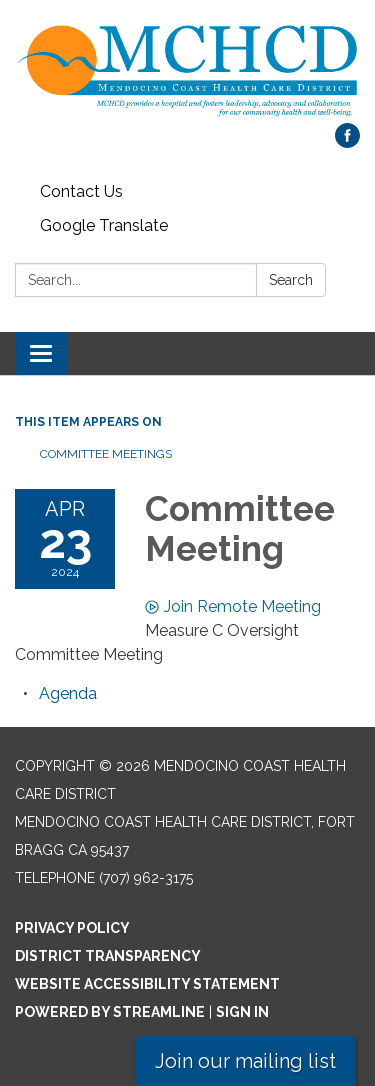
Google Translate (104, 225)
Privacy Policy (72, 928)
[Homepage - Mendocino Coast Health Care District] (187, 71)
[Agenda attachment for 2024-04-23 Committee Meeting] (68, 693)
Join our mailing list (245, 1061)
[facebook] (347, 142)
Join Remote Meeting (233, 606)
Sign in (242, 1012)
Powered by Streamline (110, 1012)
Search (291, 280)
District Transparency (108, 956)
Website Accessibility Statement (147, 984)
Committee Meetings (106, 454)
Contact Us (81, 191)
